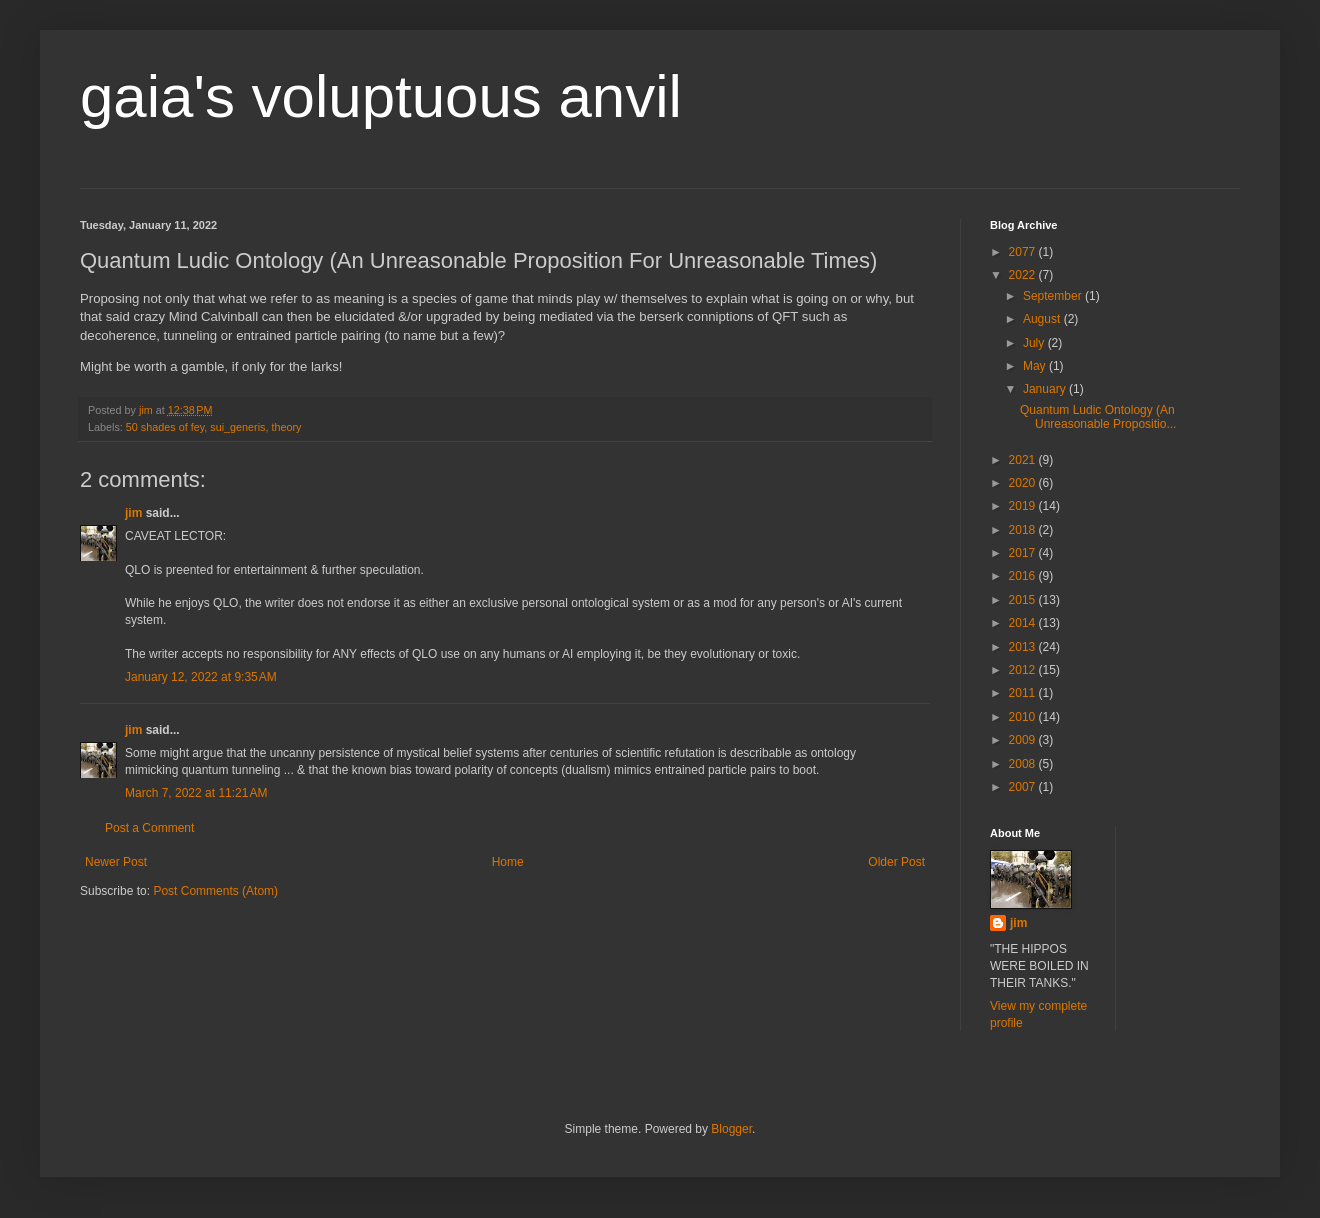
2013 (1024, 647)
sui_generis (237, 427)
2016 (1024, 576)
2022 (1024, 275)
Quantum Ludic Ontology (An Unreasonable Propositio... (1098, 417)
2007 (1024, 787)
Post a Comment (149, 828)
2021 (1024, 460)
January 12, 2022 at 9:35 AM (201, 677)
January (1046, 389)
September (1054, 296)
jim (133, 513)
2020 (1024, 483)
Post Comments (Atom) (215, 891)
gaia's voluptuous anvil (381, 96)
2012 (1024, 670)
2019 (1024, 506)
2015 (1024, 600)
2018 (1024, 530)
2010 (1024, 717)
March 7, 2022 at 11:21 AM (196, 793)
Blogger (731, 1129)
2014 (1024, 623)
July (1035, 343)
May (1036, 366)
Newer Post (116, 862)
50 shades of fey (165, 427)
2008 (1024, 764)
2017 (1024, 553)
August (1043, 319)
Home (508, 862)
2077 (1024, 252)
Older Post (896, 862)
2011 (1024, 693)
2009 (1024, 740)
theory (286, 427)
